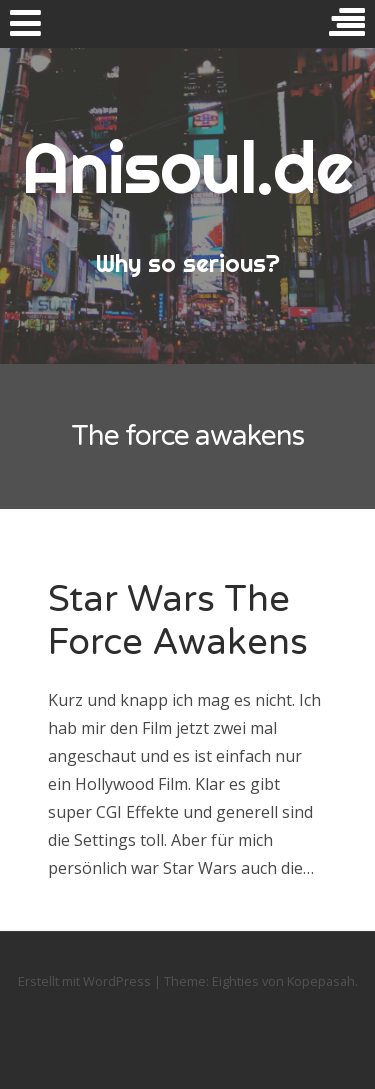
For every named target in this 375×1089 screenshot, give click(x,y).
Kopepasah (321, 981)
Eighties (235, 981)
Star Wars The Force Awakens (178, 621)
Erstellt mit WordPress (84, 981)
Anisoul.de (187, 167)
